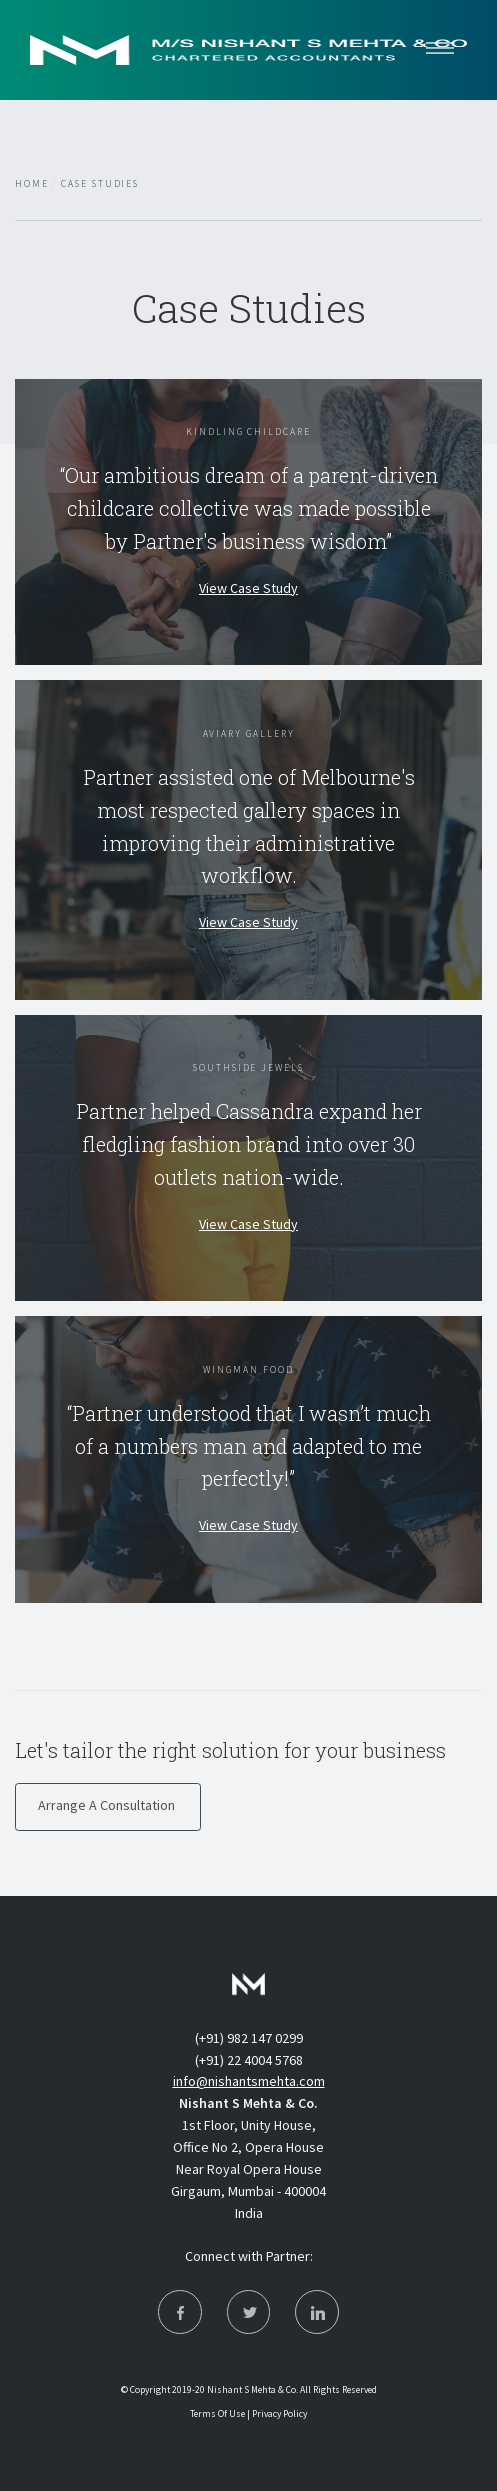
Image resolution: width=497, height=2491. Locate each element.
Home (32, 184)
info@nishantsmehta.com (249, 2081)
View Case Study (248, 588)
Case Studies (100, 184)
